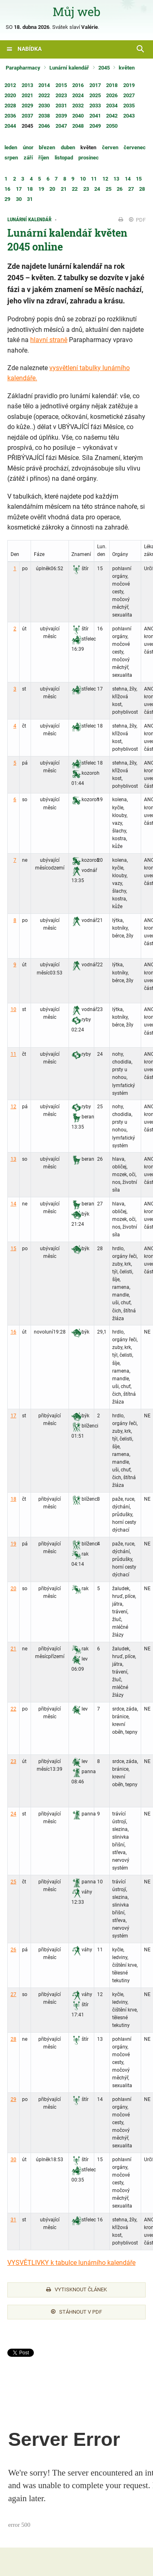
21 (13, 1649)
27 (13, 1994)
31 (13, 2220)
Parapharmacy (23, 68)
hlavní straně (48, 340)
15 (13, 1248)
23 (13, 1761)
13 (13, 1159)
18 (13, 1499)
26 (13, 1950)
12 (13, 1106)
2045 (104, 68)
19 (13, 1544)
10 (13, 1009)
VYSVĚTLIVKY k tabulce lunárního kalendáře (71, 2263)
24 (13, 1814)
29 (13, 2099)
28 (13, 2039)
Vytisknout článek (76, 2289)
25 (13, 1882)
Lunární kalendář (69, 68)
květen (127, 68)
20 (13, 1588)
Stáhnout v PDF (76, 2312)
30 (13, 2159)
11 (13, 1054)
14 (13, 1204)
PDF (137, 220)
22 (13, 1709)
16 (13, 1332)
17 (13, 1416)
